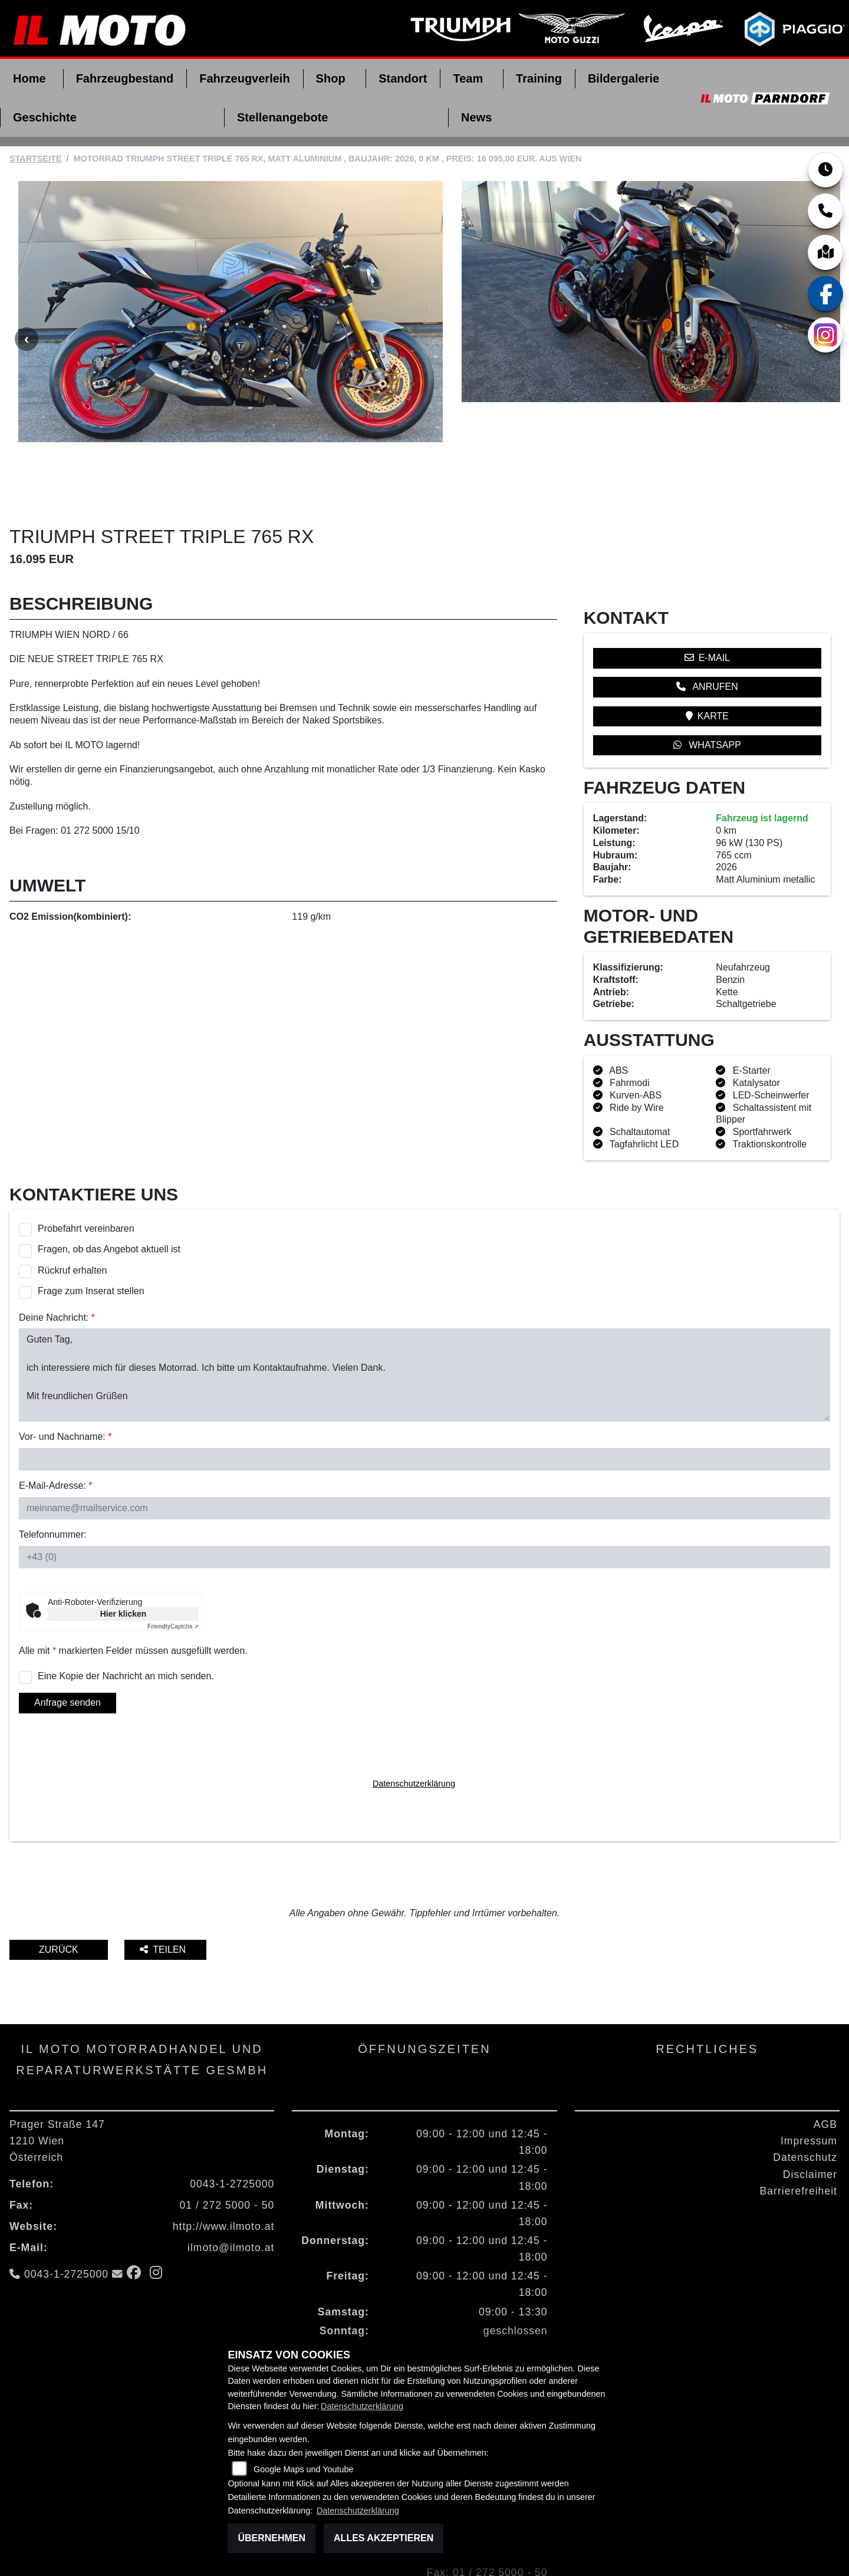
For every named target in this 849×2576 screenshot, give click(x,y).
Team (468, 78)
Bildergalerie (623, 78)
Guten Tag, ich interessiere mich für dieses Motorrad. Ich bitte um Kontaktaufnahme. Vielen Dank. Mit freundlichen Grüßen (424, 1323)
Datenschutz (805, 2106)
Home (29, 78)
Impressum (809, 2089)
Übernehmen (271, 2538)
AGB (825, 2072)
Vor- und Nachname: (65, 1385)
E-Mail (707, 606)
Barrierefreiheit (798, 2139)
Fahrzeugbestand (125, 78)
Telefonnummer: (53, 1483)
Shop (330, 78)
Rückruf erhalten (72, 1218)
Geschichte (45, 117)
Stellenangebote (282, 117)
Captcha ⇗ (173, 1574)
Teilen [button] (164, 1898)
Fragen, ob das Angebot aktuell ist (109, 1198)
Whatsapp (707, 693)
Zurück (58, 1898)
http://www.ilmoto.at (224, 2174)
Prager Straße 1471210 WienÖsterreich (57, 2089)
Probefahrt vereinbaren (86, 1177)
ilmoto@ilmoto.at (230, 2196)
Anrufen (707, 635)
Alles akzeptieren (383, 2538)
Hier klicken (123, 1562)
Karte (707, 664)
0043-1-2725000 (232, 2132)
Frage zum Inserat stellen (91, 1239)
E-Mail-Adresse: (55, 1434)
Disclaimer (810, 2122)
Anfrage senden (67, 1651)
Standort (403, 78)
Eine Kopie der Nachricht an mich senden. (126, 1624)
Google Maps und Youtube (304, 2469)
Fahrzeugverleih (244, 78)
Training (539, 78)
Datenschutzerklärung (414, 1732)
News (476, 117)
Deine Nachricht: (57, 1266)
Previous (26, 313)
